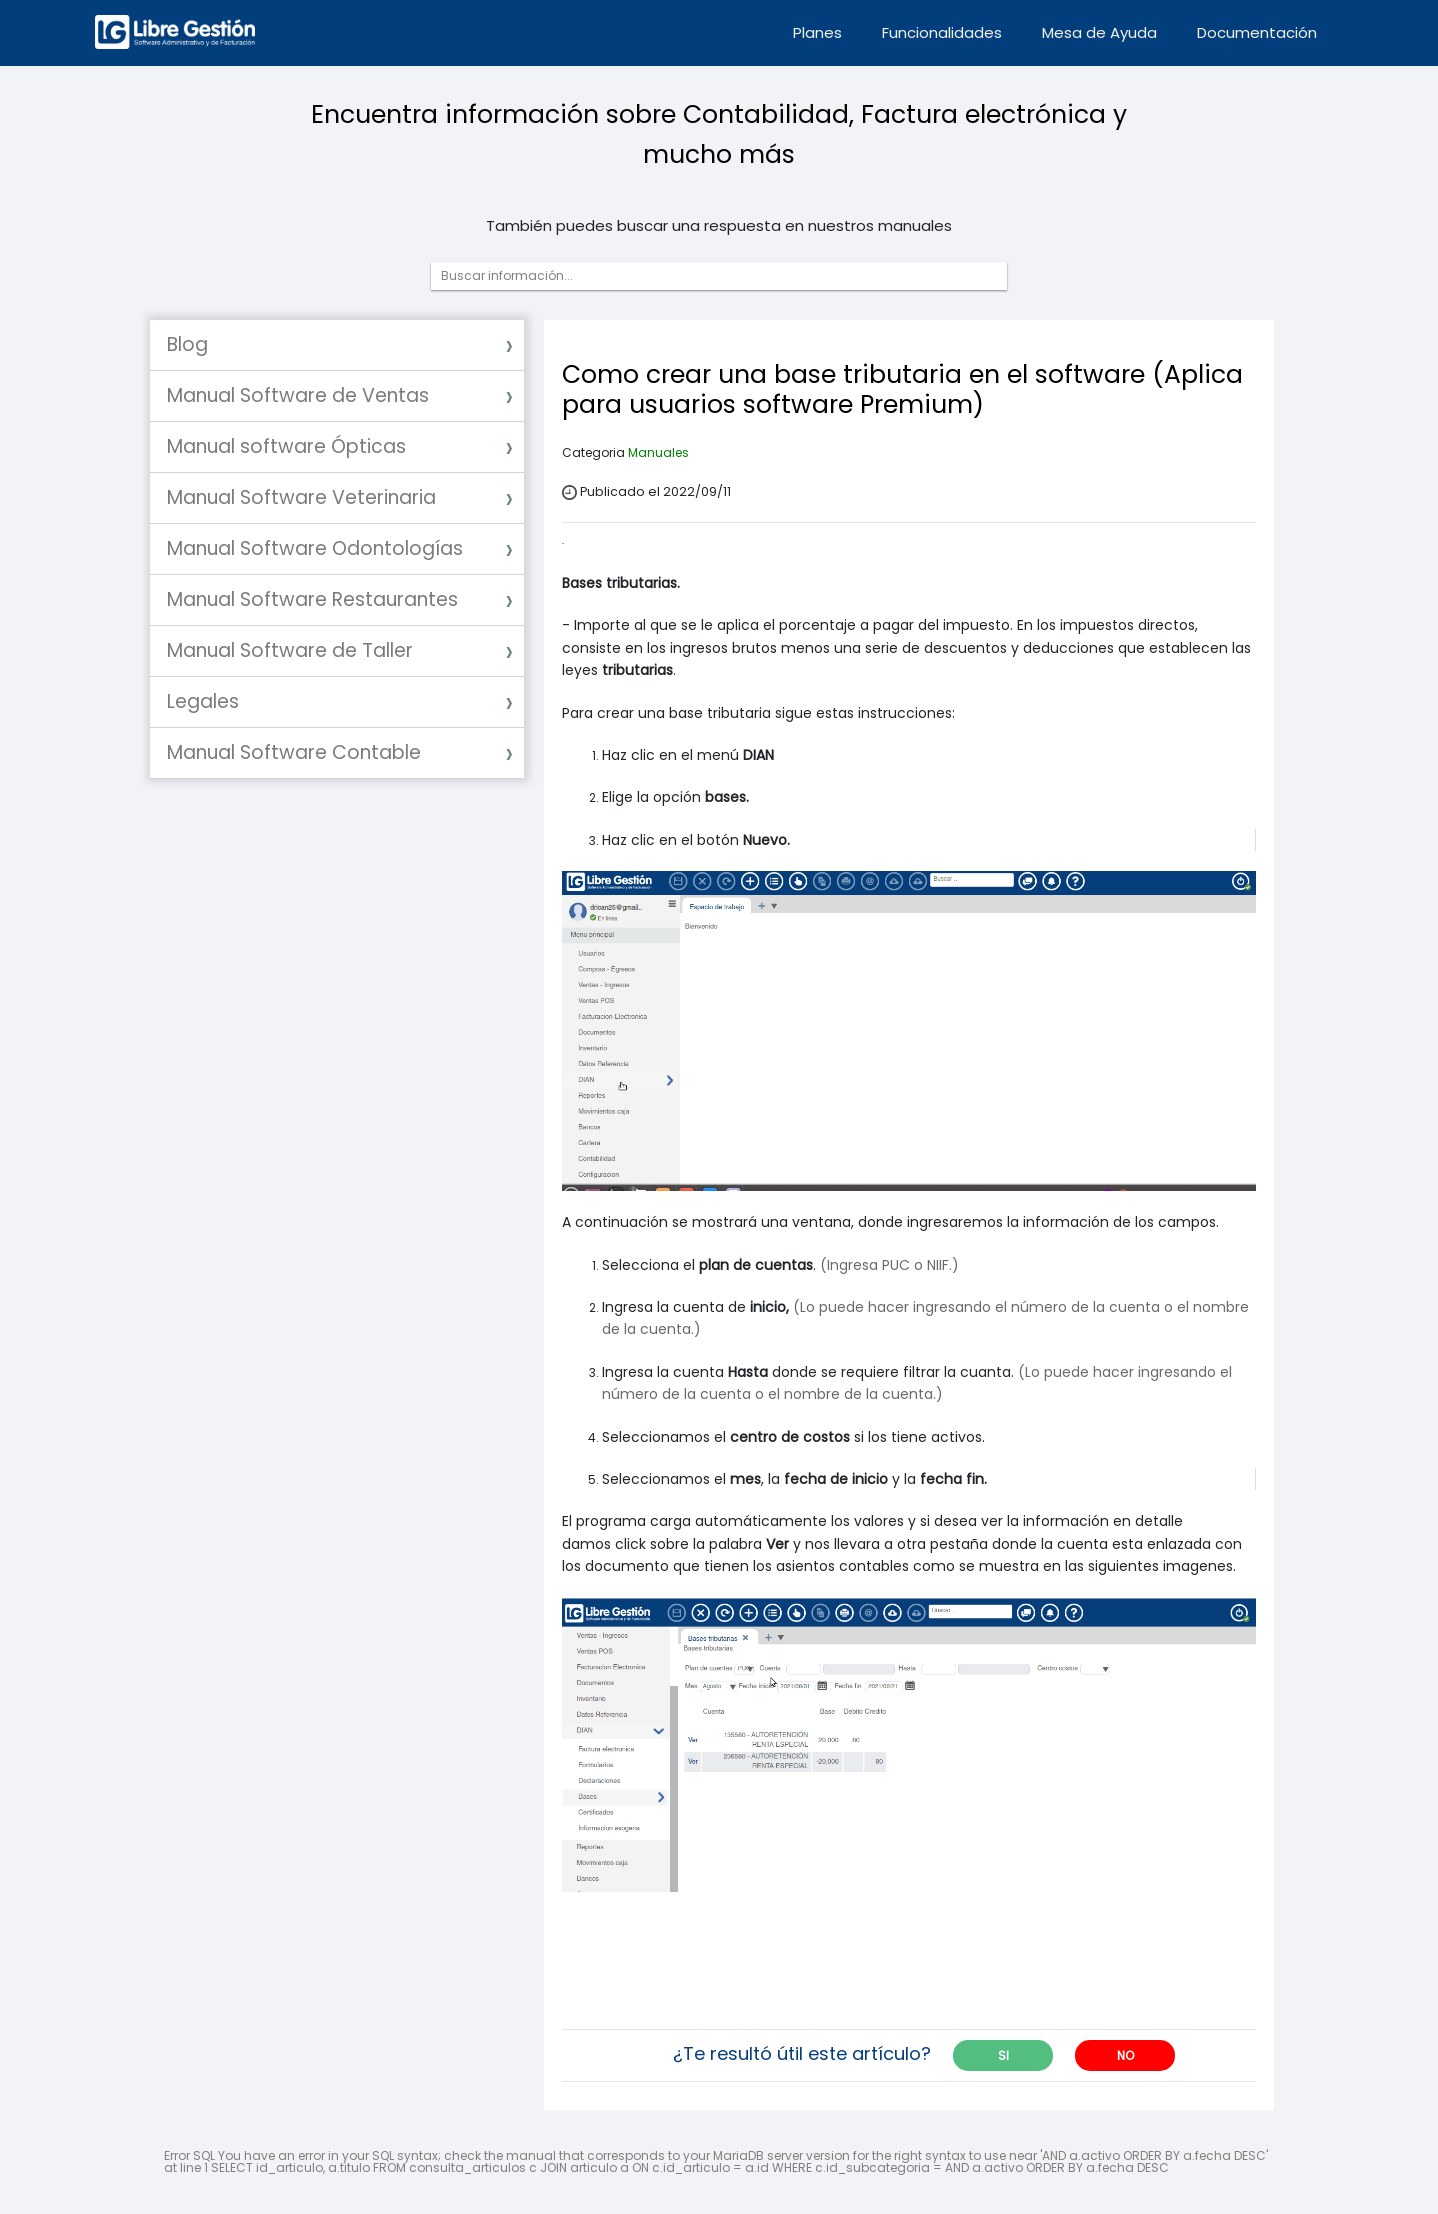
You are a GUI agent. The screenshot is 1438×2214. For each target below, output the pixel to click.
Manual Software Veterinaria (301, 497)
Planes (817, 32)
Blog (187, 344)
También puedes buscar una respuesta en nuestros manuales (719, 225)
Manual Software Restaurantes (312, 599)
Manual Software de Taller (290, 650)
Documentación (1257, 32)
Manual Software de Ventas (298, 395)
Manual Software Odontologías (315, 548)
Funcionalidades (942, 32)
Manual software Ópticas (286, 446)
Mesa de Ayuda (1099, 32)
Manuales (658, 452)
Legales (203, 701)
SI (1003, 2055)
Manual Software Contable (294, 752)
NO (1125, 2055)
